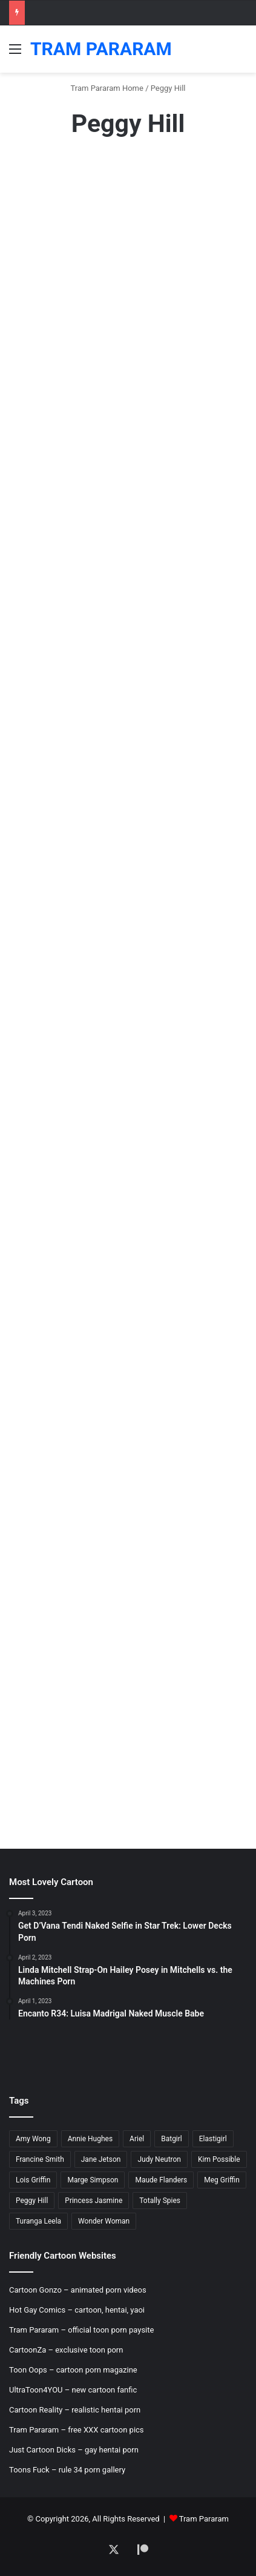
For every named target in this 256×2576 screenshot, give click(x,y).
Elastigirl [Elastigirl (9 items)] (213, 2139)
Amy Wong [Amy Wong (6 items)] (33, 2139)
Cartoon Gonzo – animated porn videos (77, 2289)
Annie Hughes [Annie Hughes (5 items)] (90, 2139)
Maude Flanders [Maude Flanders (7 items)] (161, 2180)
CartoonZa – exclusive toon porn (66, 2349)
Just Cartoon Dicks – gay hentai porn (74, 2449)
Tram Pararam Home (107, 88)
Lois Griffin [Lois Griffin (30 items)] (33, 2180)
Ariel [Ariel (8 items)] (137, 2139)
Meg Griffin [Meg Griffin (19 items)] (222, 2180)
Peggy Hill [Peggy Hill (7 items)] (32, 2200)
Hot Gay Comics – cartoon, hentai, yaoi (77, 2309)
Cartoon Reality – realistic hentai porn (74, 2409)
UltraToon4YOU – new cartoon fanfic (73, 2389)
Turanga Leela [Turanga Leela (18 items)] (38, 2221)
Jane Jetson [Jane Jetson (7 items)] (101, 2159)
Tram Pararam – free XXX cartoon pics (76, 2429)
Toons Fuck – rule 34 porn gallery (67, 2469)
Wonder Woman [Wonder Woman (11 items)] (104, 2221)
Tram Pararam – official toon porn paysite (81, 2329)
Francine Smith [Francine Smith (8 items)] (40, 2159)
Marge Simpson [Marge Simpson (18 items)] (92, 2180)
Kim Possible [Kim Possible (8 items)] (219, 2159)
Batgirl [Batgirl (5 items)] (171, 2139)
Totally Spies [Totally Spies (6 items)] (159, 2200)
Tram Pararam (204, 2518)
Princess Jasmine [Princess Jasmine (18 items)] (93, 2200)
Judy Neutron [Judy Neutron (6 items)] (159, 2159)
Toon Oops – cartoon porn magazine (73, 2369)
